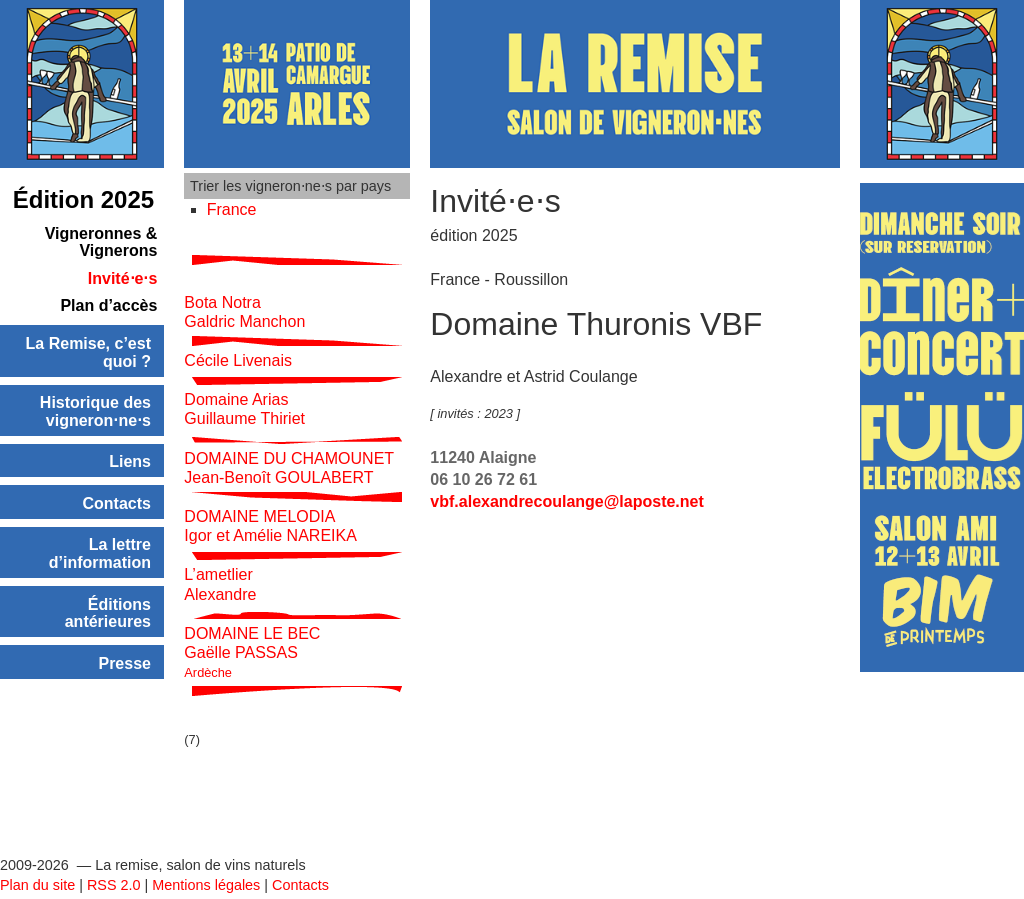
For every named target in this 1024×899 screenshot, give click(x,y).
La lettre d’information (100, 553)
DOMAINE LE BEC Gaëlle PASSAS (252, 629)
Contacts (117, 503)
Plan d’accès (108, 305)
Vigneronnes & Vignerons (101, 242)
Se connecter (42, 889)
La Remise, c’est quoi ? (88, 352)
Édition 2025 (83, 199)
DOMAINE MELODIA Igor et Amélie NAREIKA (270, 504)
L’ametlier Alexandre (220, 562)
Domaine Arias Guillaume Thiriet (244, 387)
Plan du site (37, 869)
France (232, 209)
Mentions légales (206, 869)
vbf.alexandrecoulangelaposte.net (566, 501)
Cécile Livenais (238, 338)
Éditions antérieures (108, 613)
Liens (130, 461)
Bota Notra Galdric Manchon (244, 289)
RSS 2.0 (114, 869)
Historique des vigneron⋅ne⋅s (95, 411)
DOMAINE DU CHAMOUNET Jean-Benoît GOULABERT (289, 445)
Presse (124, 663)
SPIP (113, 889)
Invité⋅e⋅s (123, 278)
